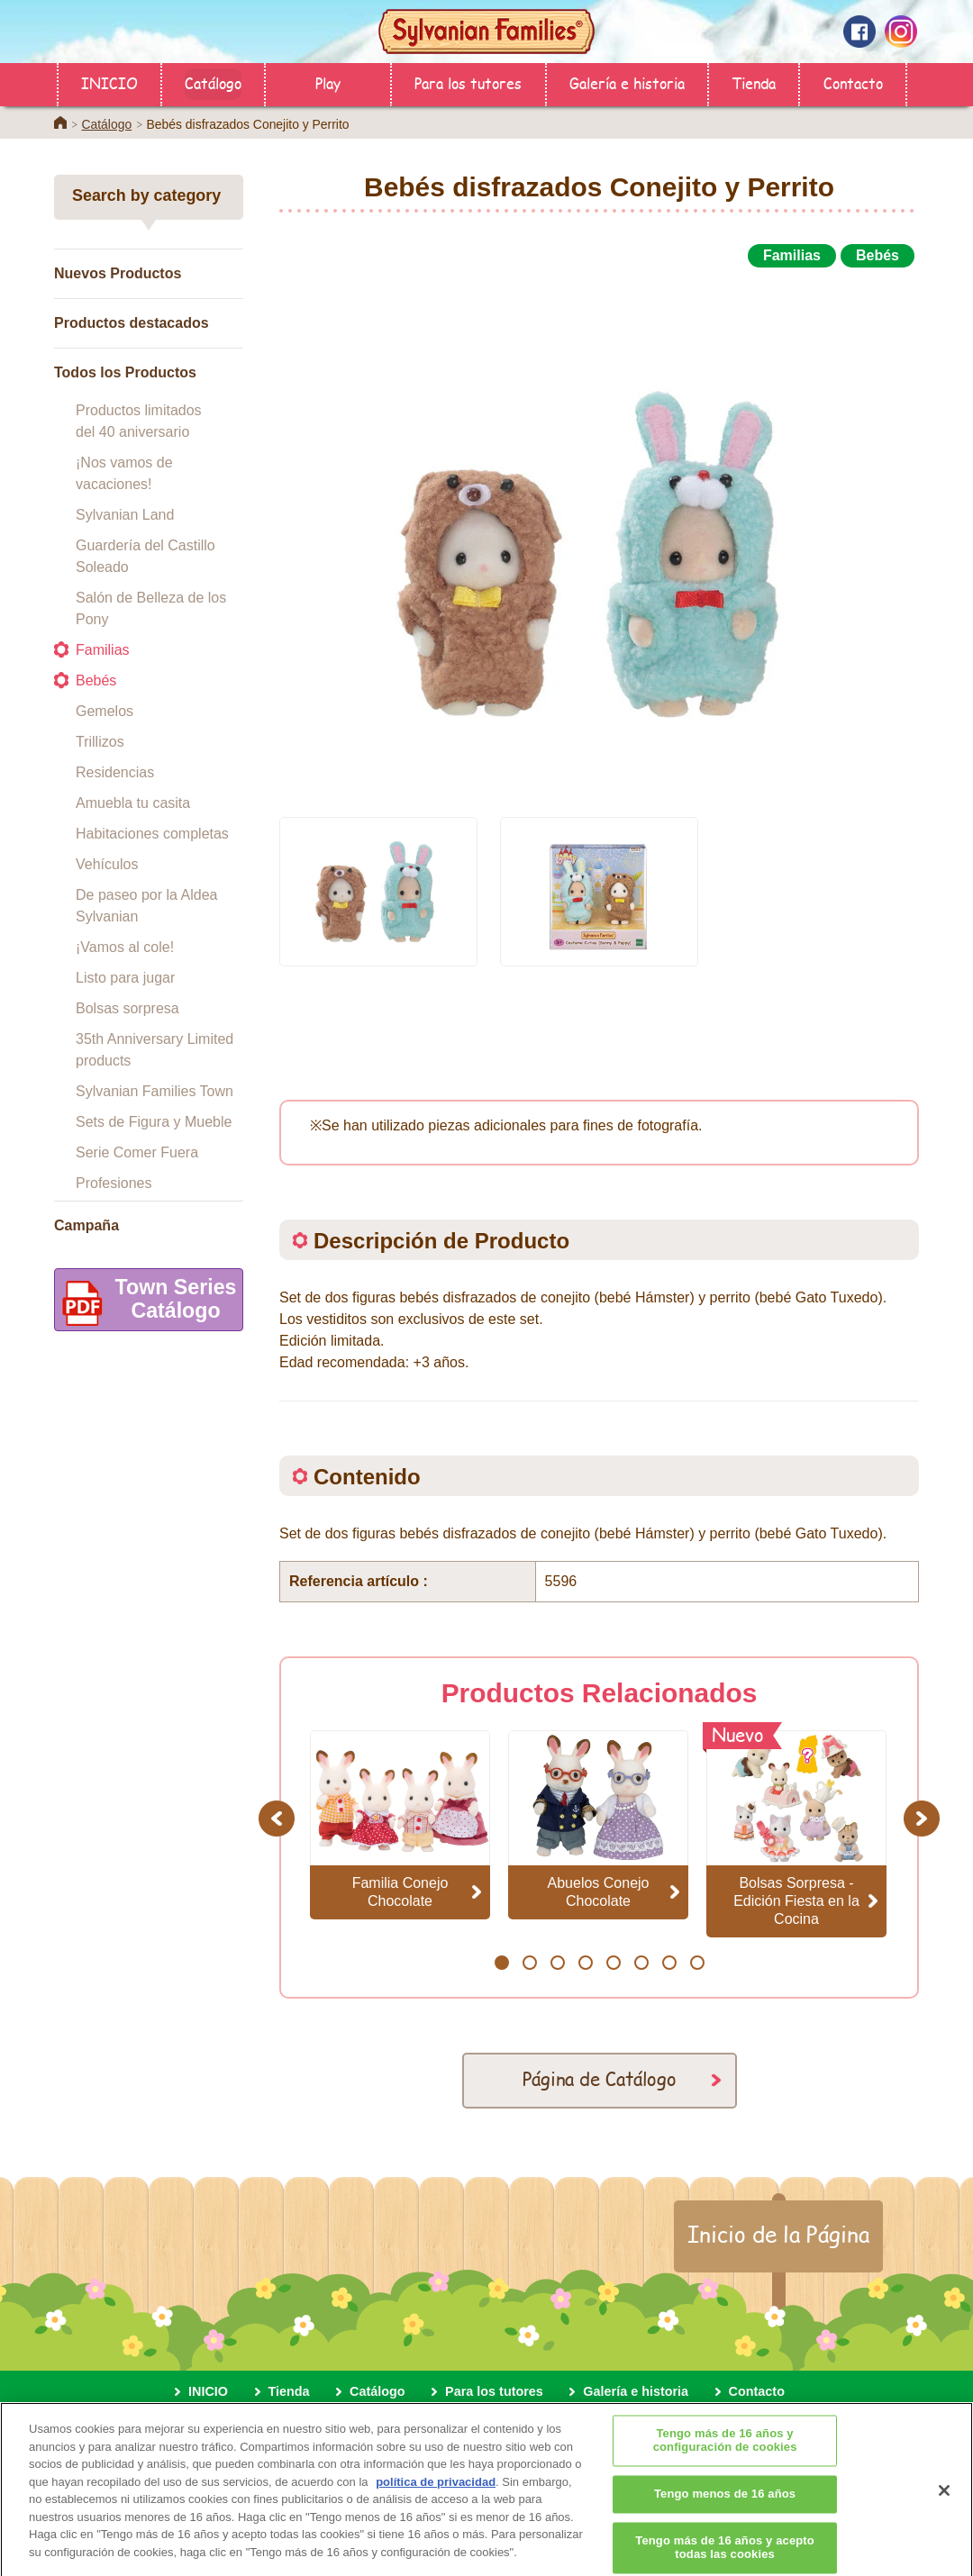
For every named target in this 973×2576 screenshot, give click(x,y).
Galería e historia (627, 82)
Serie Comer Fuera (137, 1152)
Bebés (96, 680)
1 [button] (501, 1962)
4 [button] (585, 1962)
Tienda (754, 82)
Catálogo (213, 82)
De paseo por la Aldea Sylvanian (146, 905)
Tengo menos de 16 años (725, 2507)
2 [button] (529, 1962)
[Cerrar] (944, 2504)
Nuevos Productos (117, 273)
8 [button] (697, 1962)
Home (60, 122)
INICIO (109, 82)
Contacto (853, 82)
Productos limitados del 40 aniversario (139, 421)
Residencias (115, 772)
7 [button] (669, 1962)
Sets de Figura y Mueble (154, 1121)
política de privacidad (436, 2495)
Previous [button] (279, 1818)
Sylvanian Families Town (154, 1091)
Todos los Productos (125, 372)
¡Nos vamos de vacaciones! (124, 473)
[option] (599, 534)
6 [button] (641, 1962)
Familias (103, 650)
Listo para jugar (125, 977)
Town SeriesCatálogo (145, 1302)
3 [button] (557, 1962)
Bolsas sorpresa (127, 1008)
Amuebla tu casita (133, 803)
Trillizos (100, 741)
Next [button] (924, 1818)
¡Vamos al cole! (125, 947)
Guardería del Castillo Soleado (145, 556)
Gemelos (104, 711)
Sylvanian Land (125, 514)
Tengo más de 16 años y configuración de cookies (725, 2454)
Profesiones (114, 1183)
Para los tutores (468, 82)
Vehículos (107, 864)
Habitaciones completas (152, 833)
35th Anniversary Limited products (154, 1049)
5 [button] (613, 1962)
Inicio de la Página (778, 2233)
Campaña (86, 1225)
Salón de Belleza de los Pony (151, 608)
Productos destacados (131, 323)
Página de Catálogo (600, 2078)
